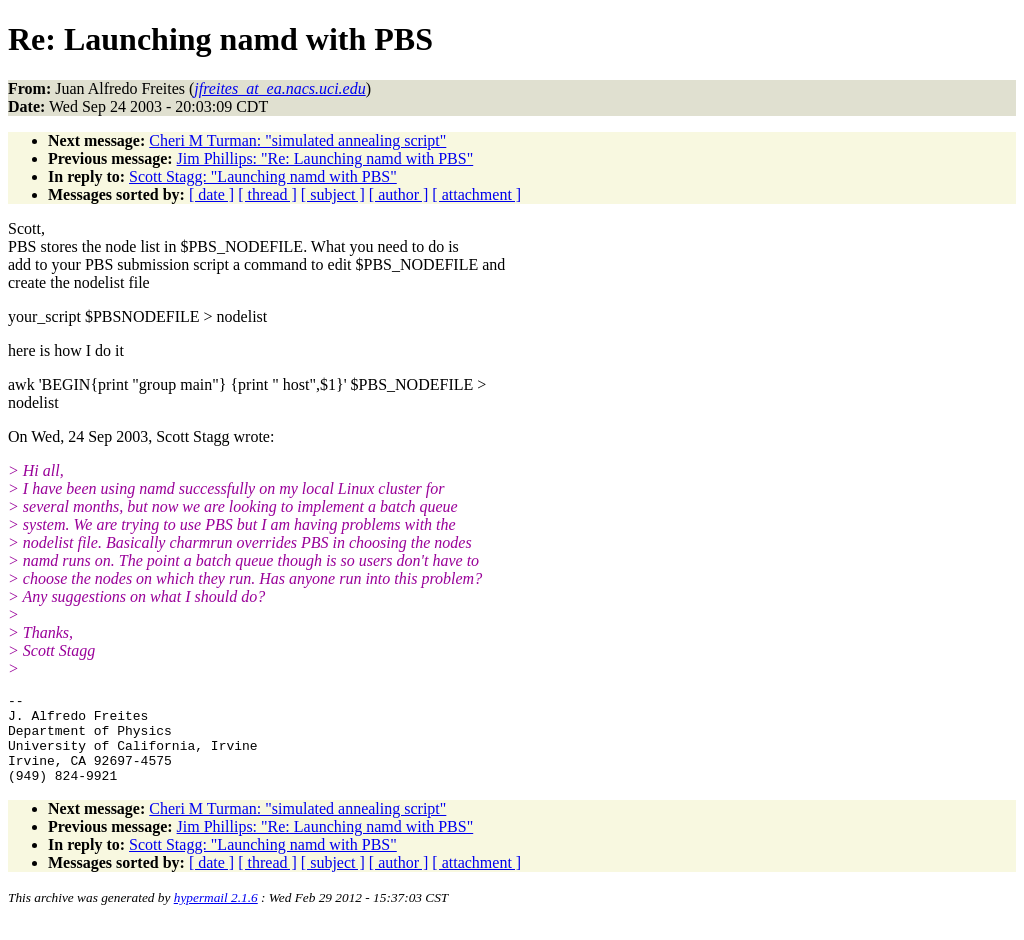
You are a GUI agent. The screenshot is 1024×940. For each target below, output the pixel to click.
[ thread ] (267, 194)
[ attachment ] (476, 194)
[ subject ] (333, 194)
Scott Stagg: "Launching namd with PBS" (263, 176)
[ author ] (399, 194)
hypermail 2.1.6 (216, 915)
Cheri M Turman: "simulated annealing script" (297, 140)
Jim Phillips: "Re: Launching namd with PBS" (325, 158)
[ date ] (211, 194)
